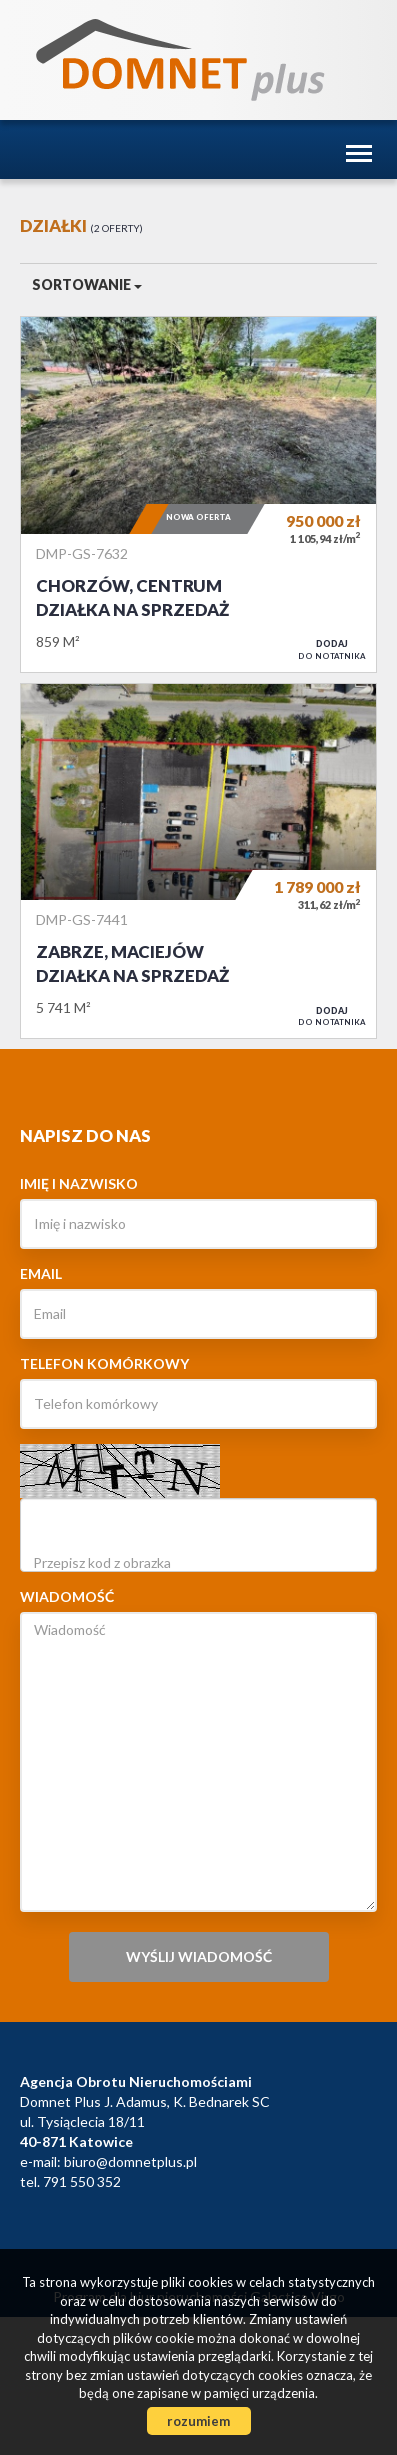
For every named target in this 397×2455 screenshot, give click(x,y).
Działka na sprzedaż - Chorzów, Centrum (198, 494)
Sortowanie (87, 284)
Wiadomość (67, 1596)
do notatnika (332, 649)
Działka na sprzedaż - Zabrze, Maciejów (198, 861)
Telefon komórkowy (104, 1363)
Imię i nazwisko (79, 1183)
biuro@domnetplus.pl (130, 2161)
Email (41, 1273)
